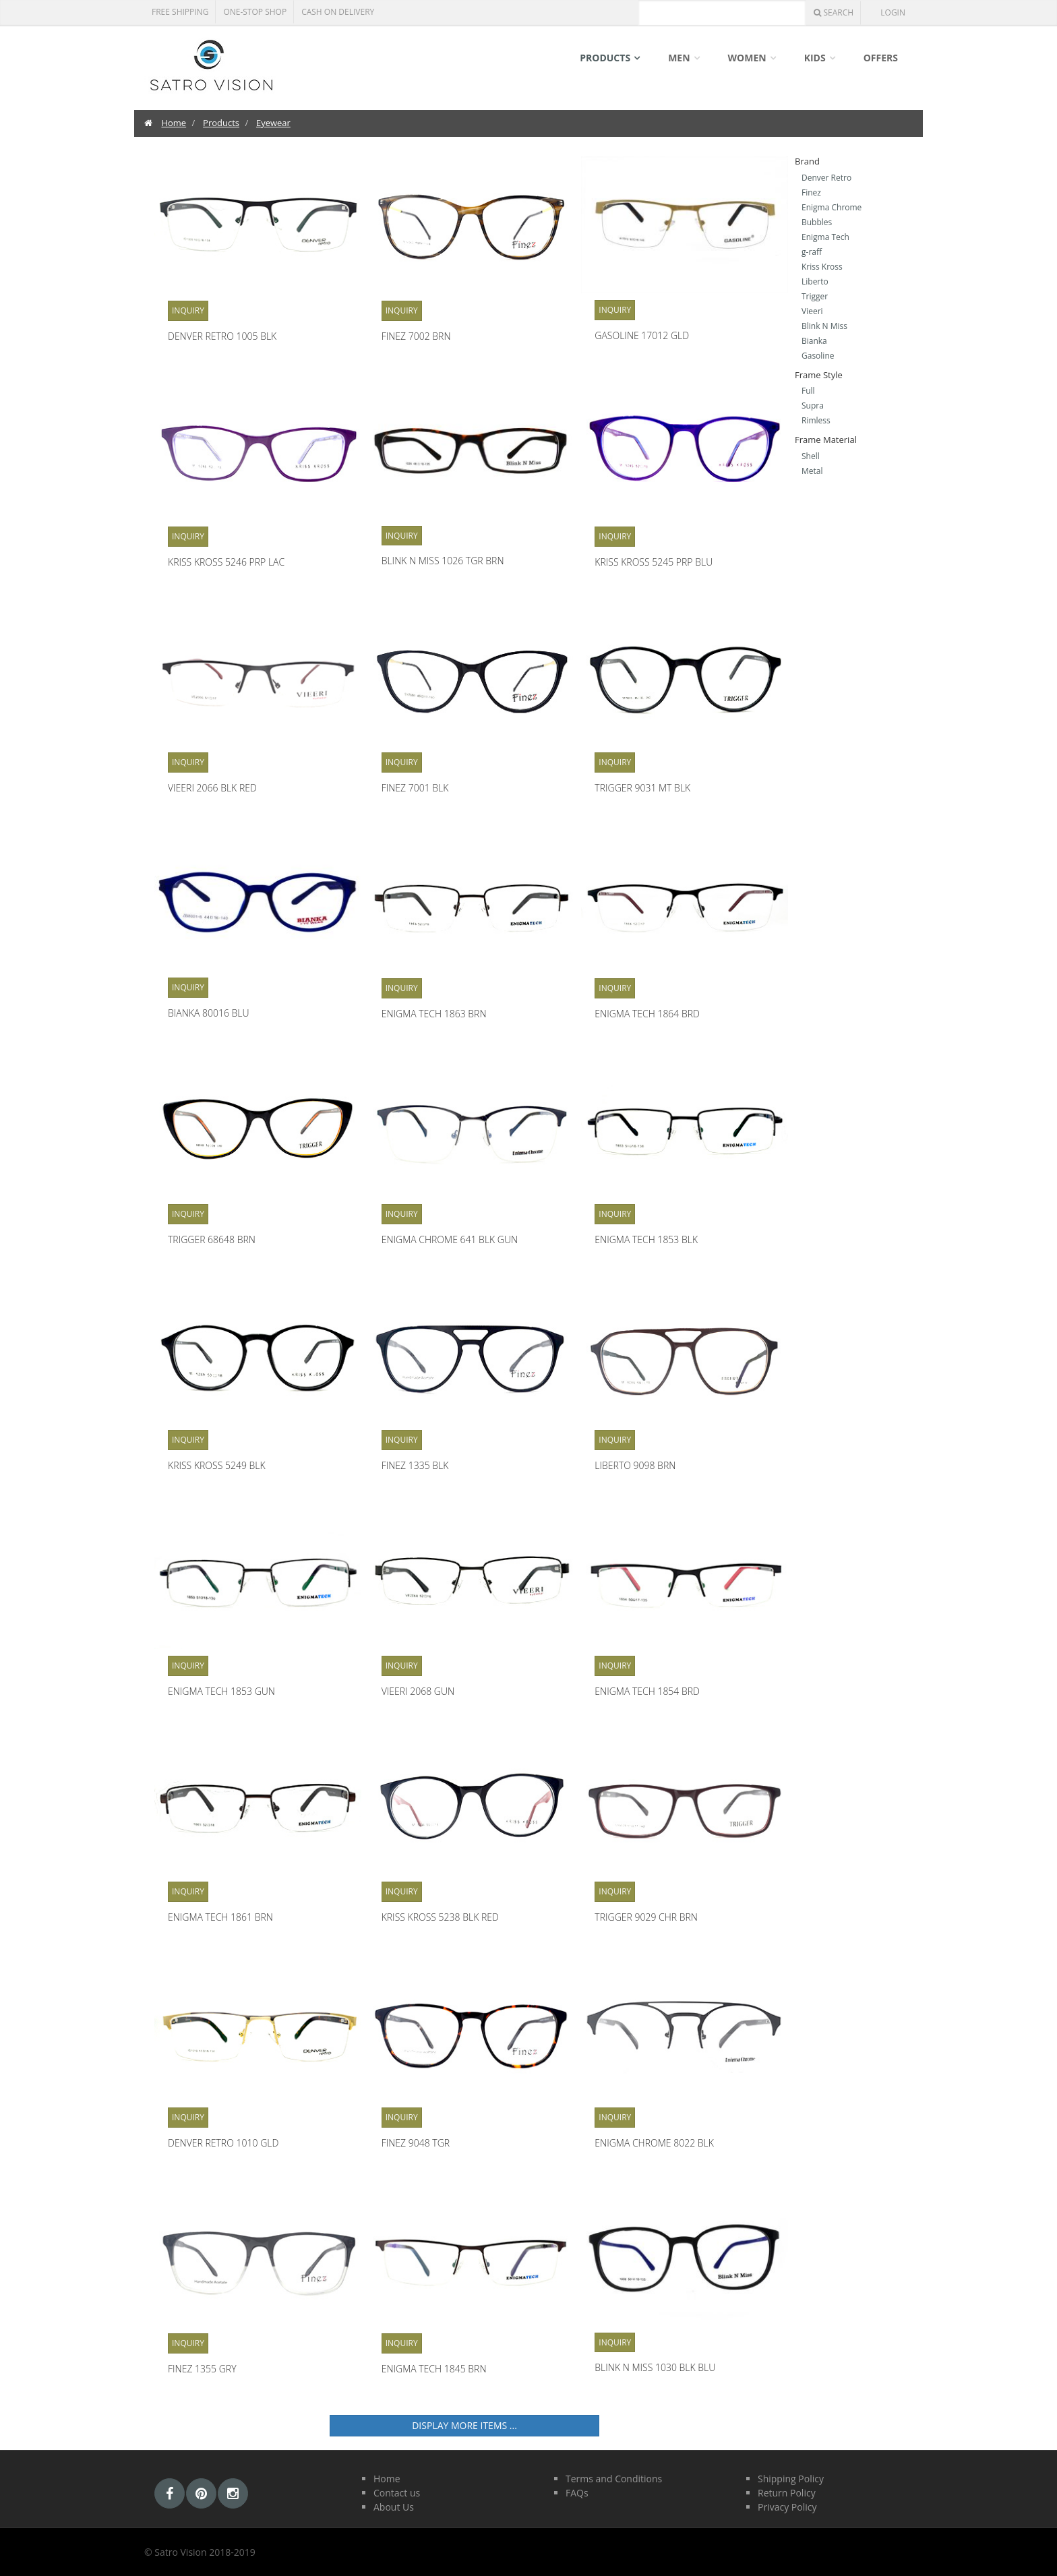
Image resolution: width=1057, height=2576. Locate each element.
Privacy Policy (787, 2506)
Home (173, 123)
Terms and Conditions (614, 2478)
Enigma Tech (825, 237)
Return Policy (787, 2492)
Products (605, 57)
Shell (811, 456)
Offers (881, 57)
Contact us (396, 2492)
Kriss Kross (822, 266)
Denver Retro (826, 177)
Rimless (816, 420)
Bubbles (817, 222)
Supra (813, 405)
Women (747, 57)
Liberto (815, 281)
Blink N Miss (824, 326)
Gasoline (818, 355)
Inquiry (188, 310)
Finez (811, 192)
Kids (815, 57)
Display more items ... (464, 2425)
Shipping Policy (791, 2478)
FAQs (577, 2492)
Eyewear (273, 123)
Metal (812, 471)
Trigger (815, 296)
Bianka (814, 341)
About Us (393, 2506)
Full (808, 390)
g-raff (812, 252)
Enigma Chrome (832, 207)
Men (679, 57)
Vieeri (812, 311)
